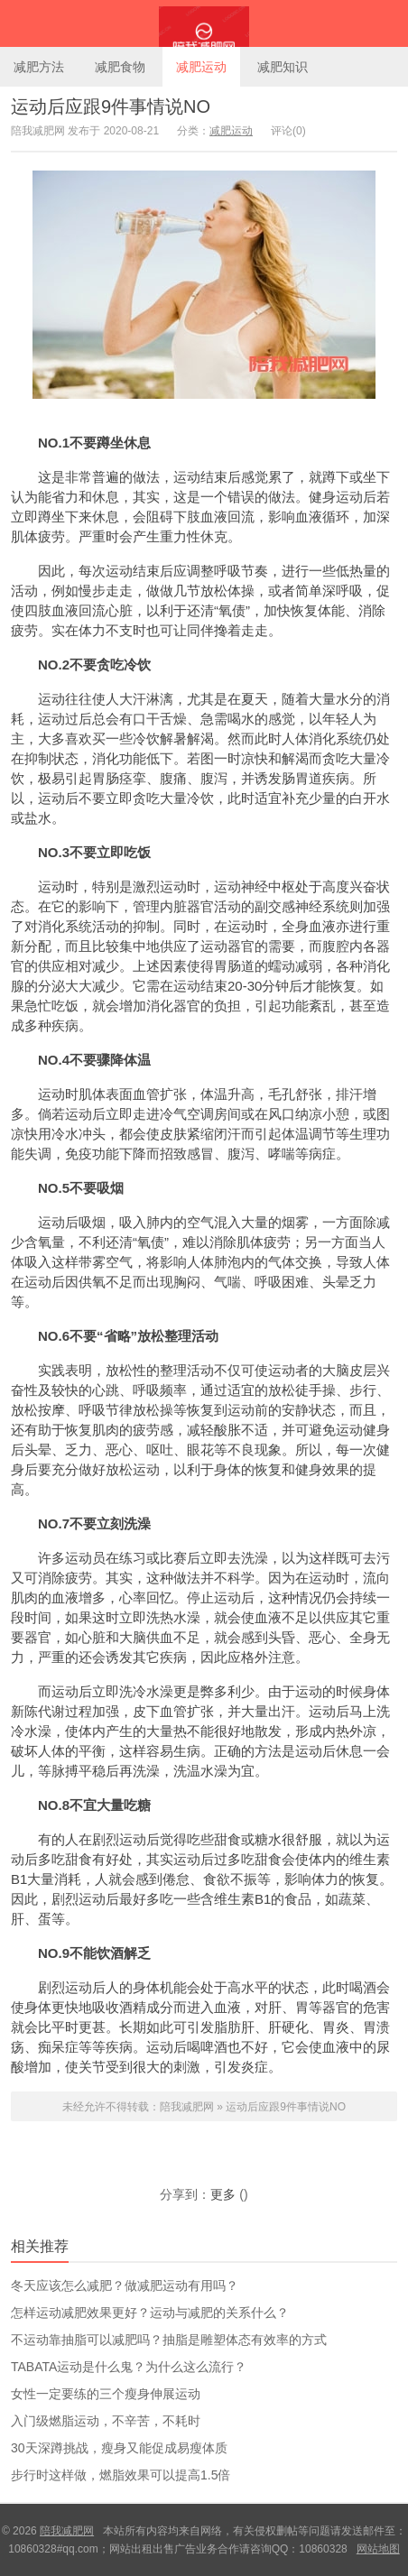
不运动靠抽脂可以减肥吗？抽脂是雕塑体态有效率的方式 (169, 2339)
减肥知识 (282, 67)
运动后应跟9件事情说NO (110, 106)
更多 (223, 2194)
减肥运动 (201, 67)
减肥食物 (120, 67)
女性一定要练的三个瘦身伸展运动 (105, 2394)
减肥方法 (39, 67)
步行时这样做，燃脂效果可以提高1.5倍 (120, 2475)
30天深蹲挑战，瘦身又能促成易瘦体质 (119, 2448)
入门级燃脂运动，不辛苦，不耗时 (105, 2421)
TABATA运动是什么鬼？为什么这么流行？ (128, 2366)
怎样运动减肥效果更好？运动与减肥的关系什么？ (150, 2312)
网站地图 (378, 2549)
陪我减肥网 (204, 23)
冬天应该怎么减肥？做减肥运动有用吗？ (124, 2285)
